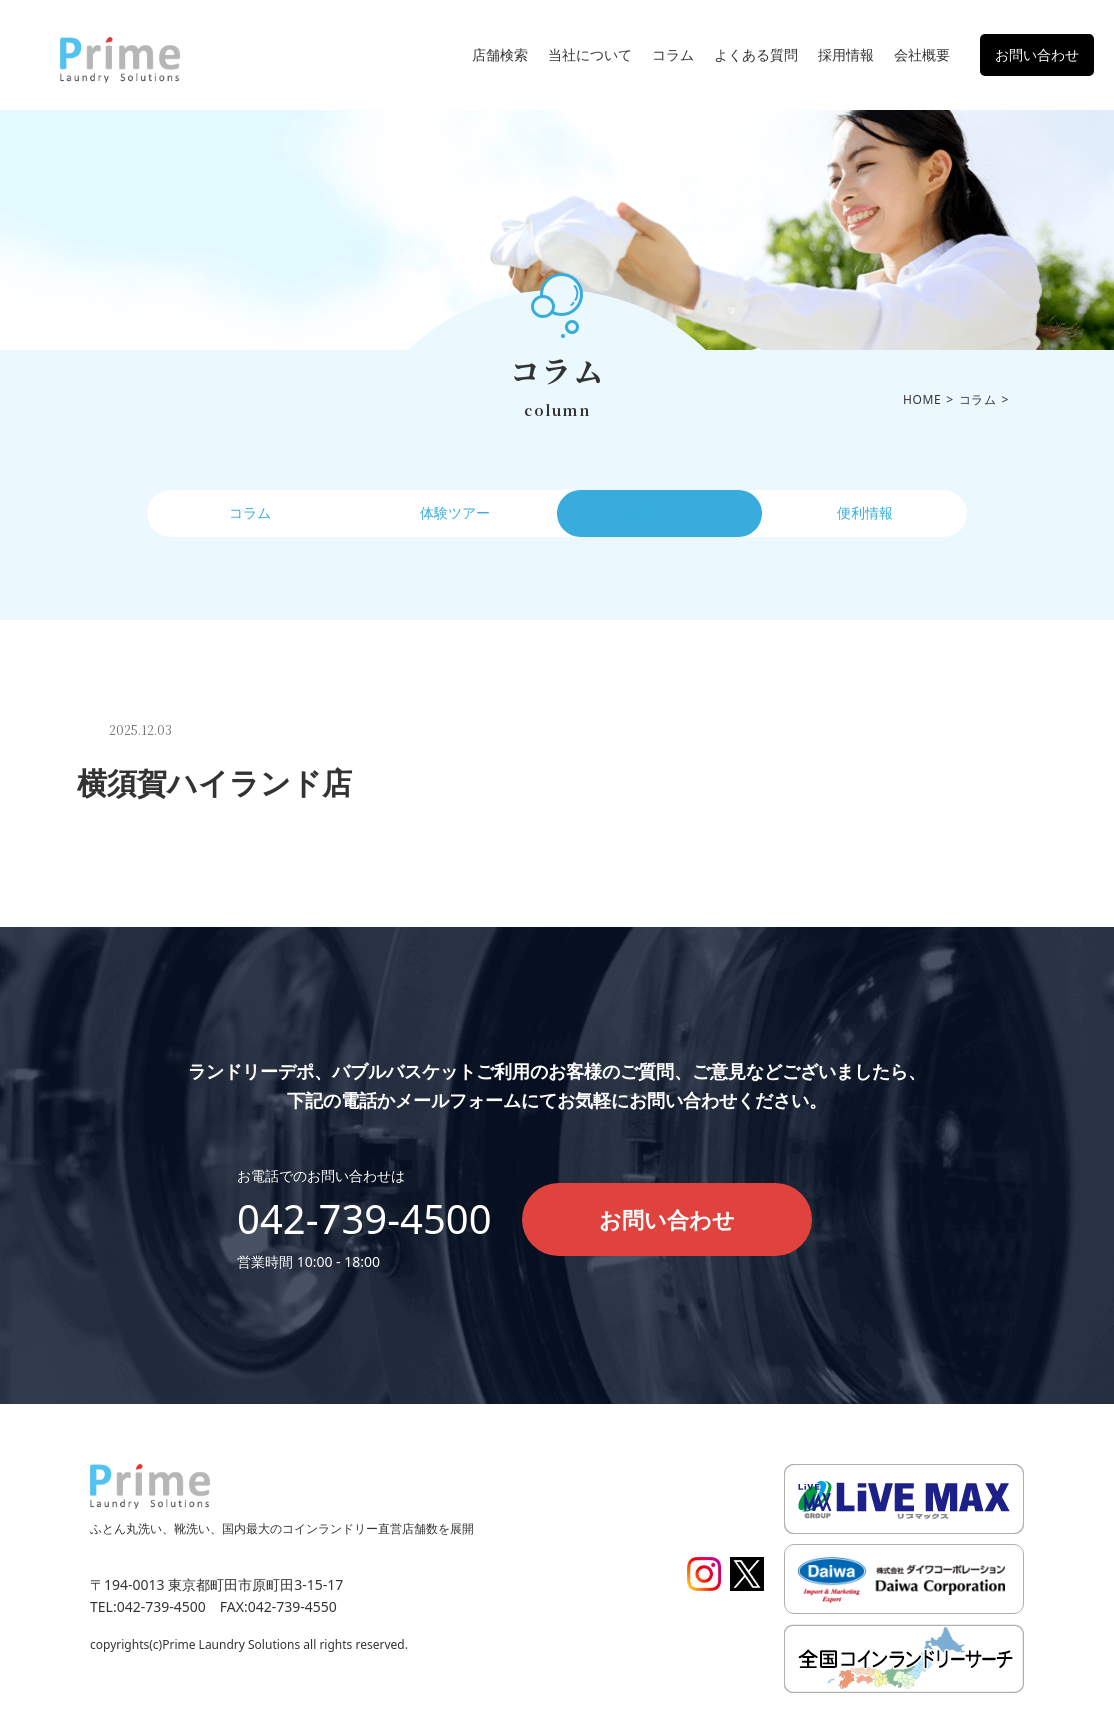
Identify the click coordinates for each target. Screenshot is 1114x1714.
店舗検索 (500, 54)
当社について (590, 54)
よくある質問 (756, 54)
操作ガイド (660, 517)
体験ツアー (455, 517)
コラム (673, 54)
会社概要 (922, 54)
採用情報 (846, 54)
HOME (922, 399)
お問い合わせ (1037, 54)
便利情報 (865, 517)
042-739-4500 (364, 1218)
